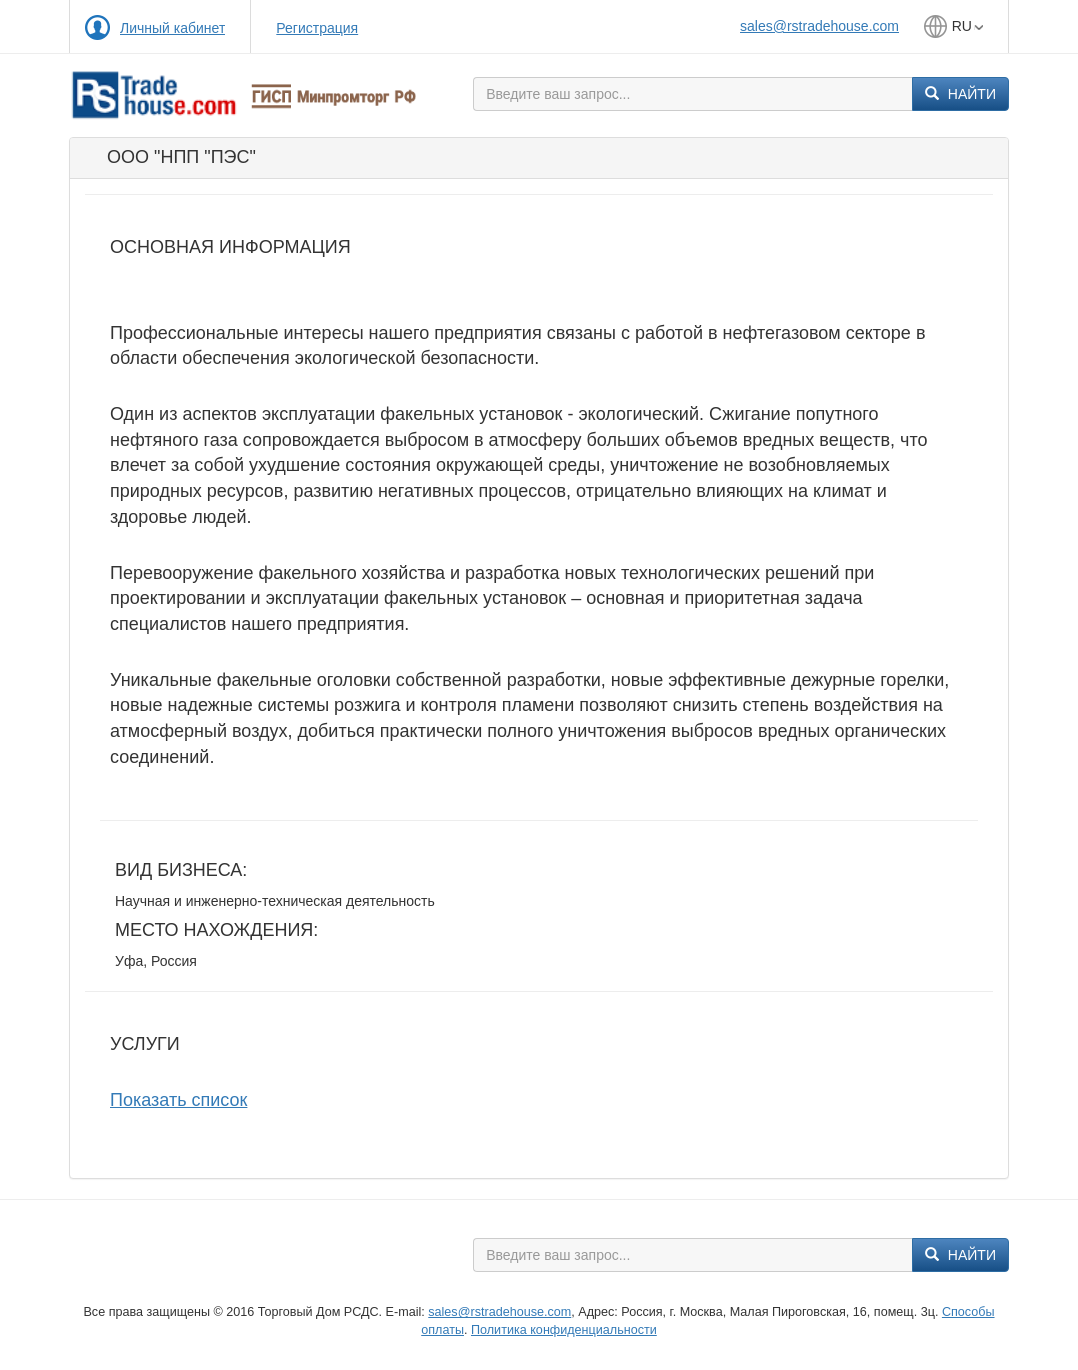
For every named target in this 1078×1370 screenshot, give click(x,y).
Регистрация (317, 28)
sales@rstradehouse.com (819, 26)
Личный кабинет (172, 28)
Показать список (178, 1100)
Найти (960, 94)
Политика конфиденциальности (564, 1330)
